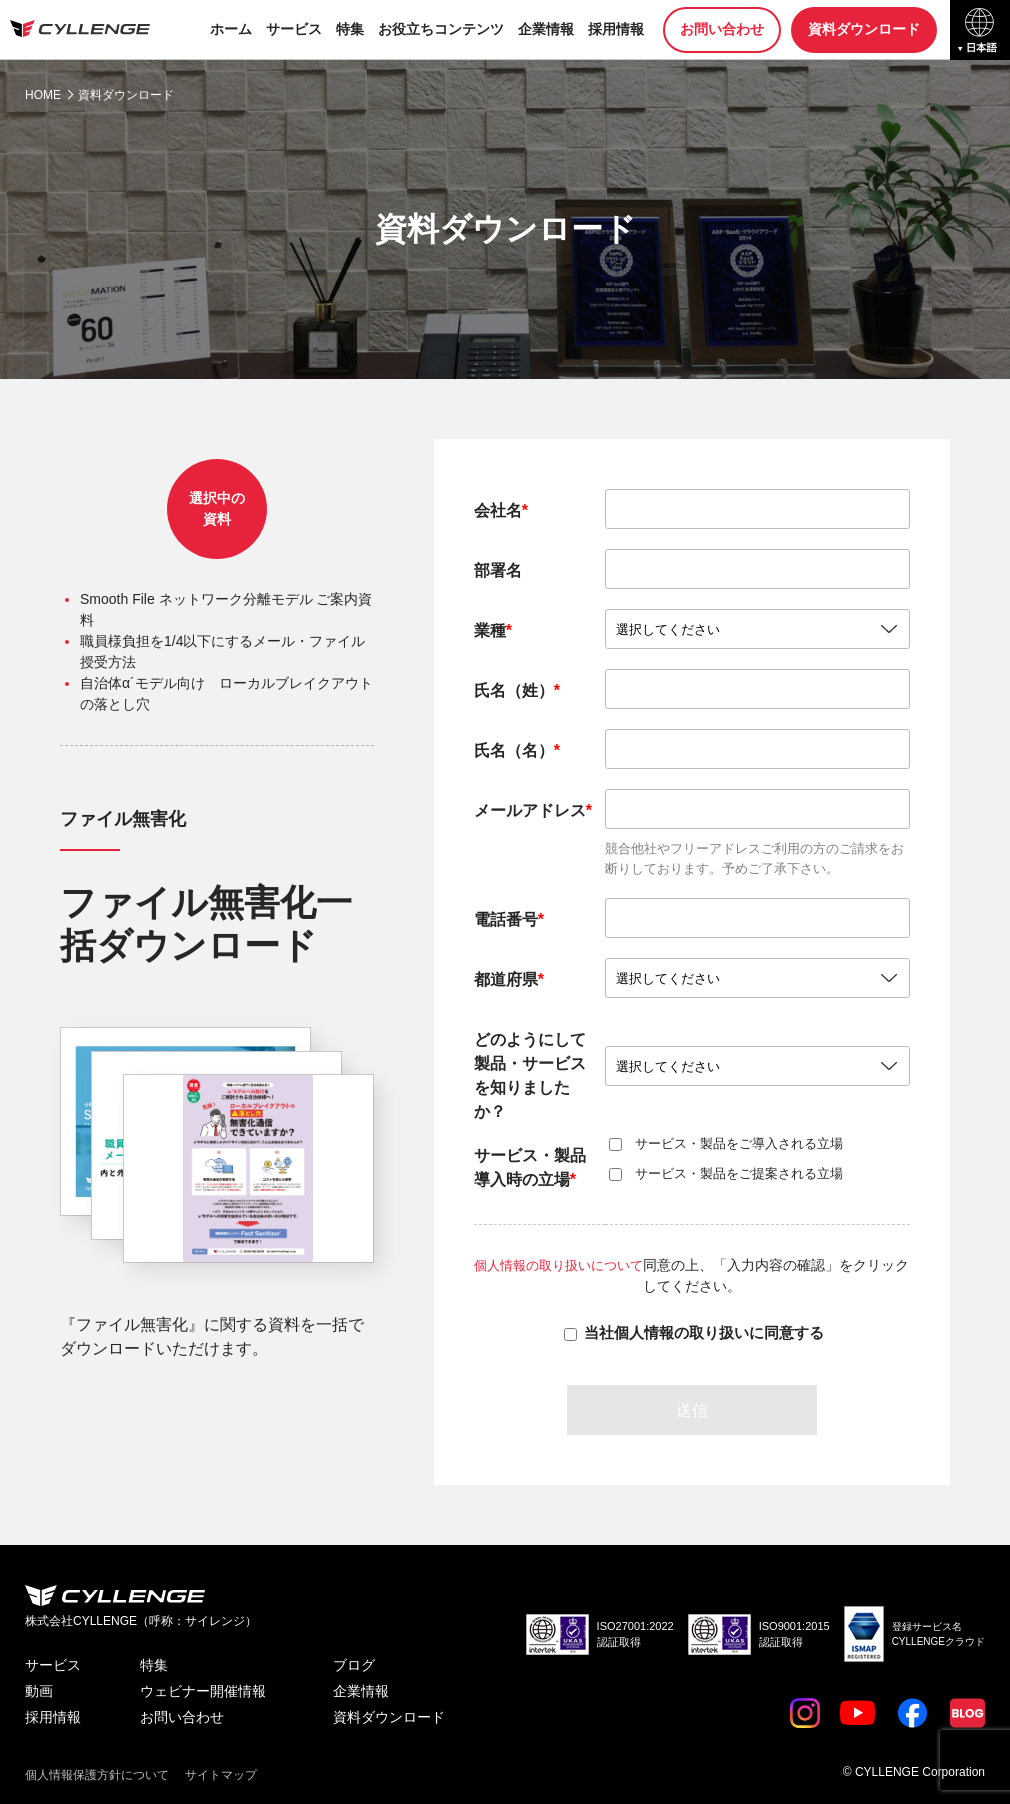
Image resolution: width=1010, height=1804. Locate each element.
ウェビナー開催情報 (203, 1691)
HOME (43, 95)
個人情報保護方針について (97, 1774)
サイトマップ (221, 1774)
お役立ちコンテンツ (441, 29)
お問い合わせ (722, 29)
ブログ (354, 1665)
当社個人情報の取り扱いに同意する (704, 1332)
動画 (39, 1691)
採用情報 (616, 29)
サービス (294, 29)
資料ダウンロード (864, 29)
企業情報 (546, 29)
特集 (350, 29)
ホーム (231, 29)
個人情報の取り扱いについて (566, 1265)
